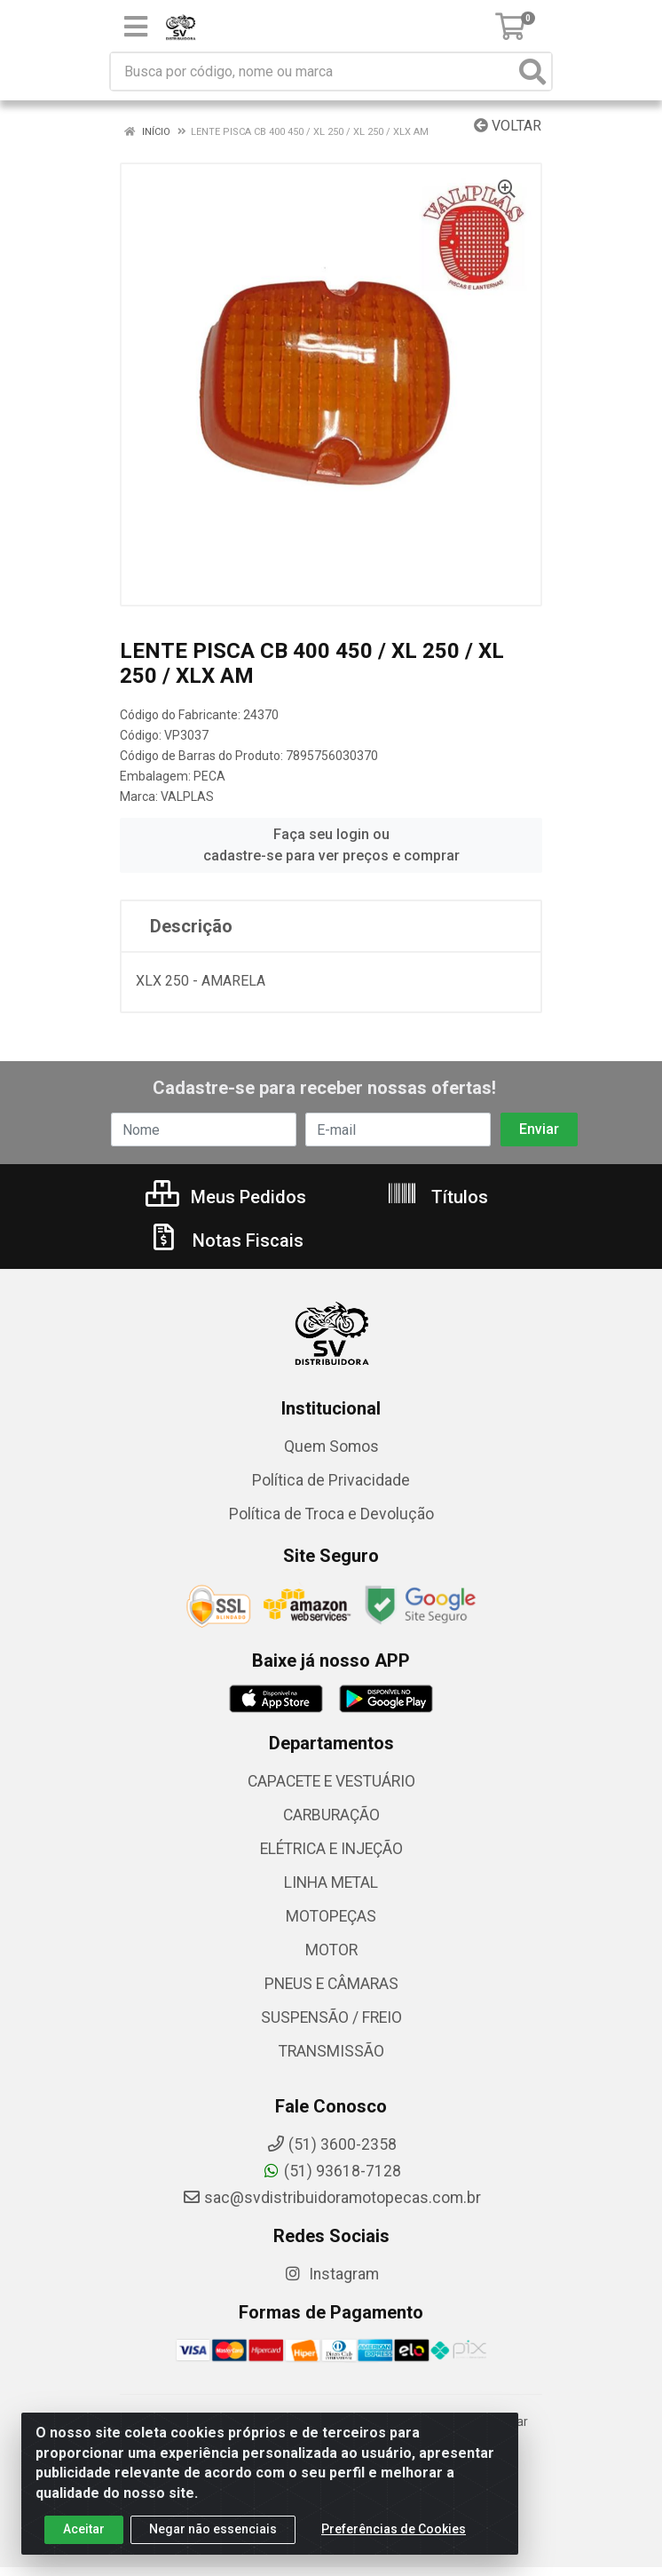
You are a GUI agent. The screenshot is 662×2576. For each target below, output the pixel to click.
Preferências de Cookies (393, 2535)
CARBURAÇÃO (331, 1815)
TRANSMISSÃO (331, 2051)
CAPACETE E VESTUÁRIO (331, 1781)
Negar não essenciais (213, 2535)
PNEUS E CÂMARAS (331, 1984)
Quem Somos (331, 1446)
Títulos (437, 1197)
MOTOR (331, 1950)
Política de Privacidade (331, 1480)
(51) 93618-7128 (331, 2171)
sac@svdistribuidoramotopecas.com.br (331, 2198)
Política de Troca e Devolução (331, 1514)
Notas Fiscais (225, 1240)
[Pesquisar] (532, 71)
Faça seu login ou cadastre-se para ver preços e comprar (331, 845)
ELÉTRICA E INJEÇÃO (331, 1849)
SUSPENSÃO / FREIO (331, 2017)
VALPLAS (187, 796)
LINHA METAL (331, 1882)
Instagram (331, 2274)
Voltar (507, 125)
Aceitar (84, 2535)
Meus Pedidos (226, 1197)
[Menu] (136, 27)
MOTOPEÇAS (331, 1916)
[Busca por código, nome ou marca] (313, 71)
